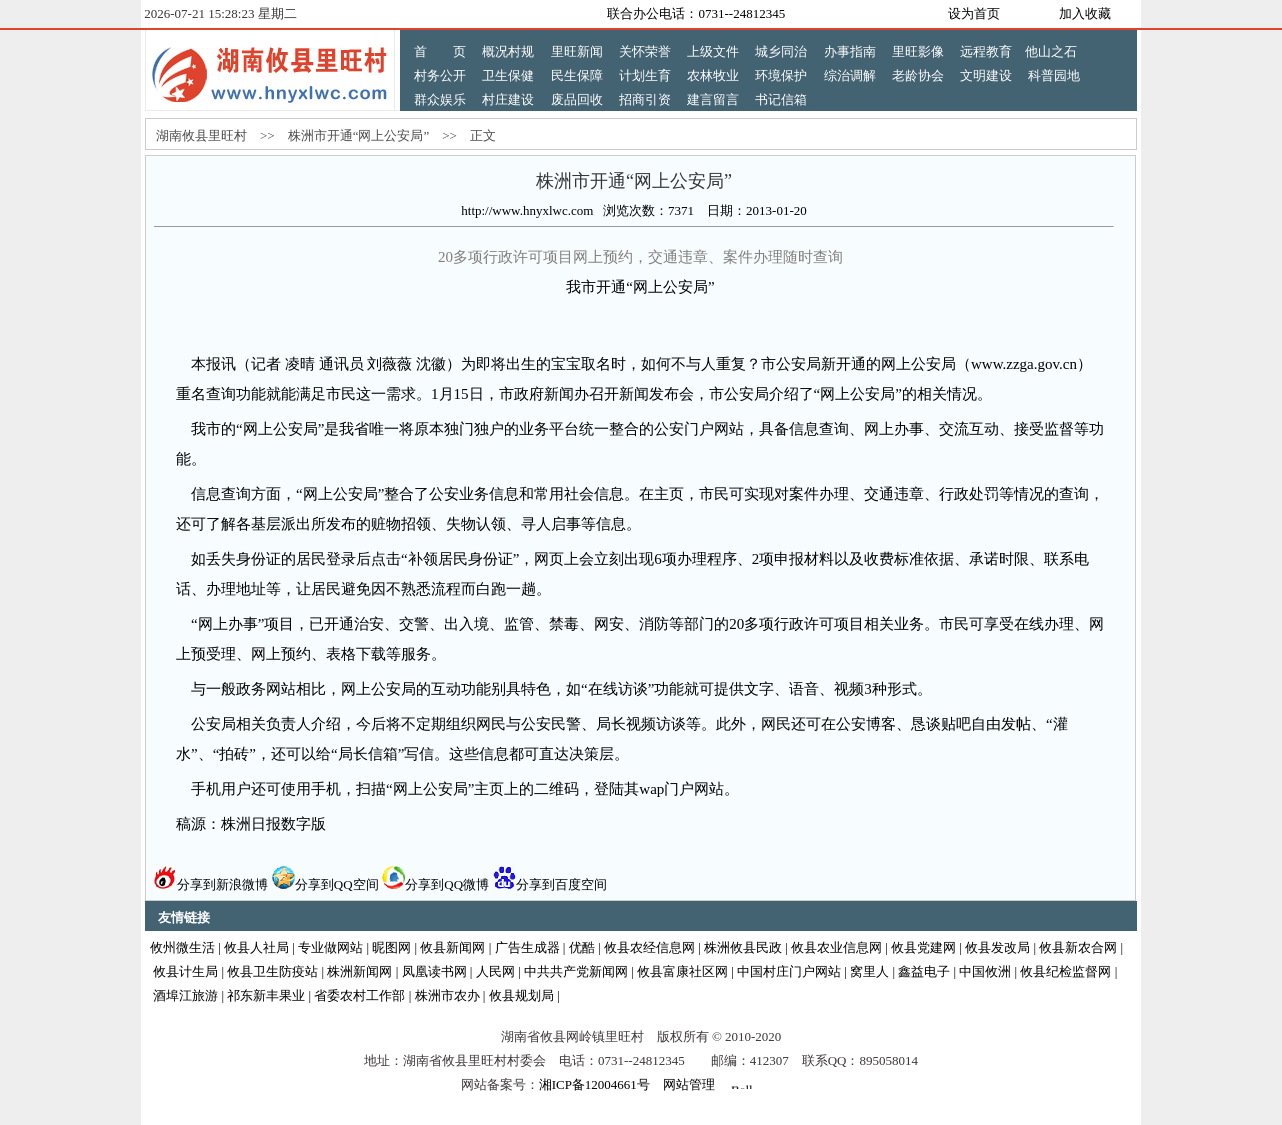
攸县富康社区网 (682, 971)
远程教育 (986, 51)
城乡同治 (781, 51)
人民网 (495, 971)
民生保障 (577, 75)
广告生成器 (527, 947)
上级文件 (713, 51)
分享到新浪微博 (211, 884)
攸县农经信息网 (649, 947)
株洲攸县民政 (743, 947)
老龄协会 (918, 75)
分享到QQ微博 (435, 884)
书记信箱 (781, 99)
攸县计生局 (185, 971)
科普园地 (1054, 75)
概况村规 (508, 51)
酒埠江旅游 (185, 995)
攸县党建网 (923, 947)
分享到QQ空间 (325, 884)
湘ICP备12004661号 (594, 1084)
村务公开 (440, 75)
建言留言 (713, 99)
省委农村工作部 (359, 995)
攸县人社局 (256, 947)
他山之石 (1051, 51)
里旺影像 (918, 51)
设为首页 (974, 13)
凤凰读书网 (434, 971)
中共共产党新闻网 (576, 971)
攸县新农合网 (1078, 947)
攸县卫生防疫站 (272, 971)
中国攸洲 (985, 971)
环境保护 (781, 75)
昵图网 (391, 947)
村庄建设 (508, 99)
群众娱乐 (440, 99)
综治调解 (850, 75)
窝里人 (869, 971)
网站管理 (689, 1084)
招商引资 (645, 99)
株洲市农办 (447, 995)
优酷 (582, 947)
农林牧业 (713, 75)
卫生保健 (508, 75)
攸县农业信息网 (836, 947)
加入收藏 (1085, 13)
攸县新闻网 (452, 947)
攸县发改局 (997, 947)
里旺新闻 (577, 51)
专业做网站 (330, 947)
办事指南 (850, 51)
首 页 (440, 51)
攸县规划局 (521, 995)
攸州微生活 (182, 947)
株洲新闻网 (359, 971)
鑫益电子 (924, 971)
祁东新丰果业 (266, 995)
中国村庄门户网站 (789, 971)
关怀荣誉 (645, 51)
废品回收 (577, 99)
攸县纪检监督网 (1065, 971)
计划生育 (645, 75)
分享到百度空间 (550, 884)
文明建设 (986, 75)
